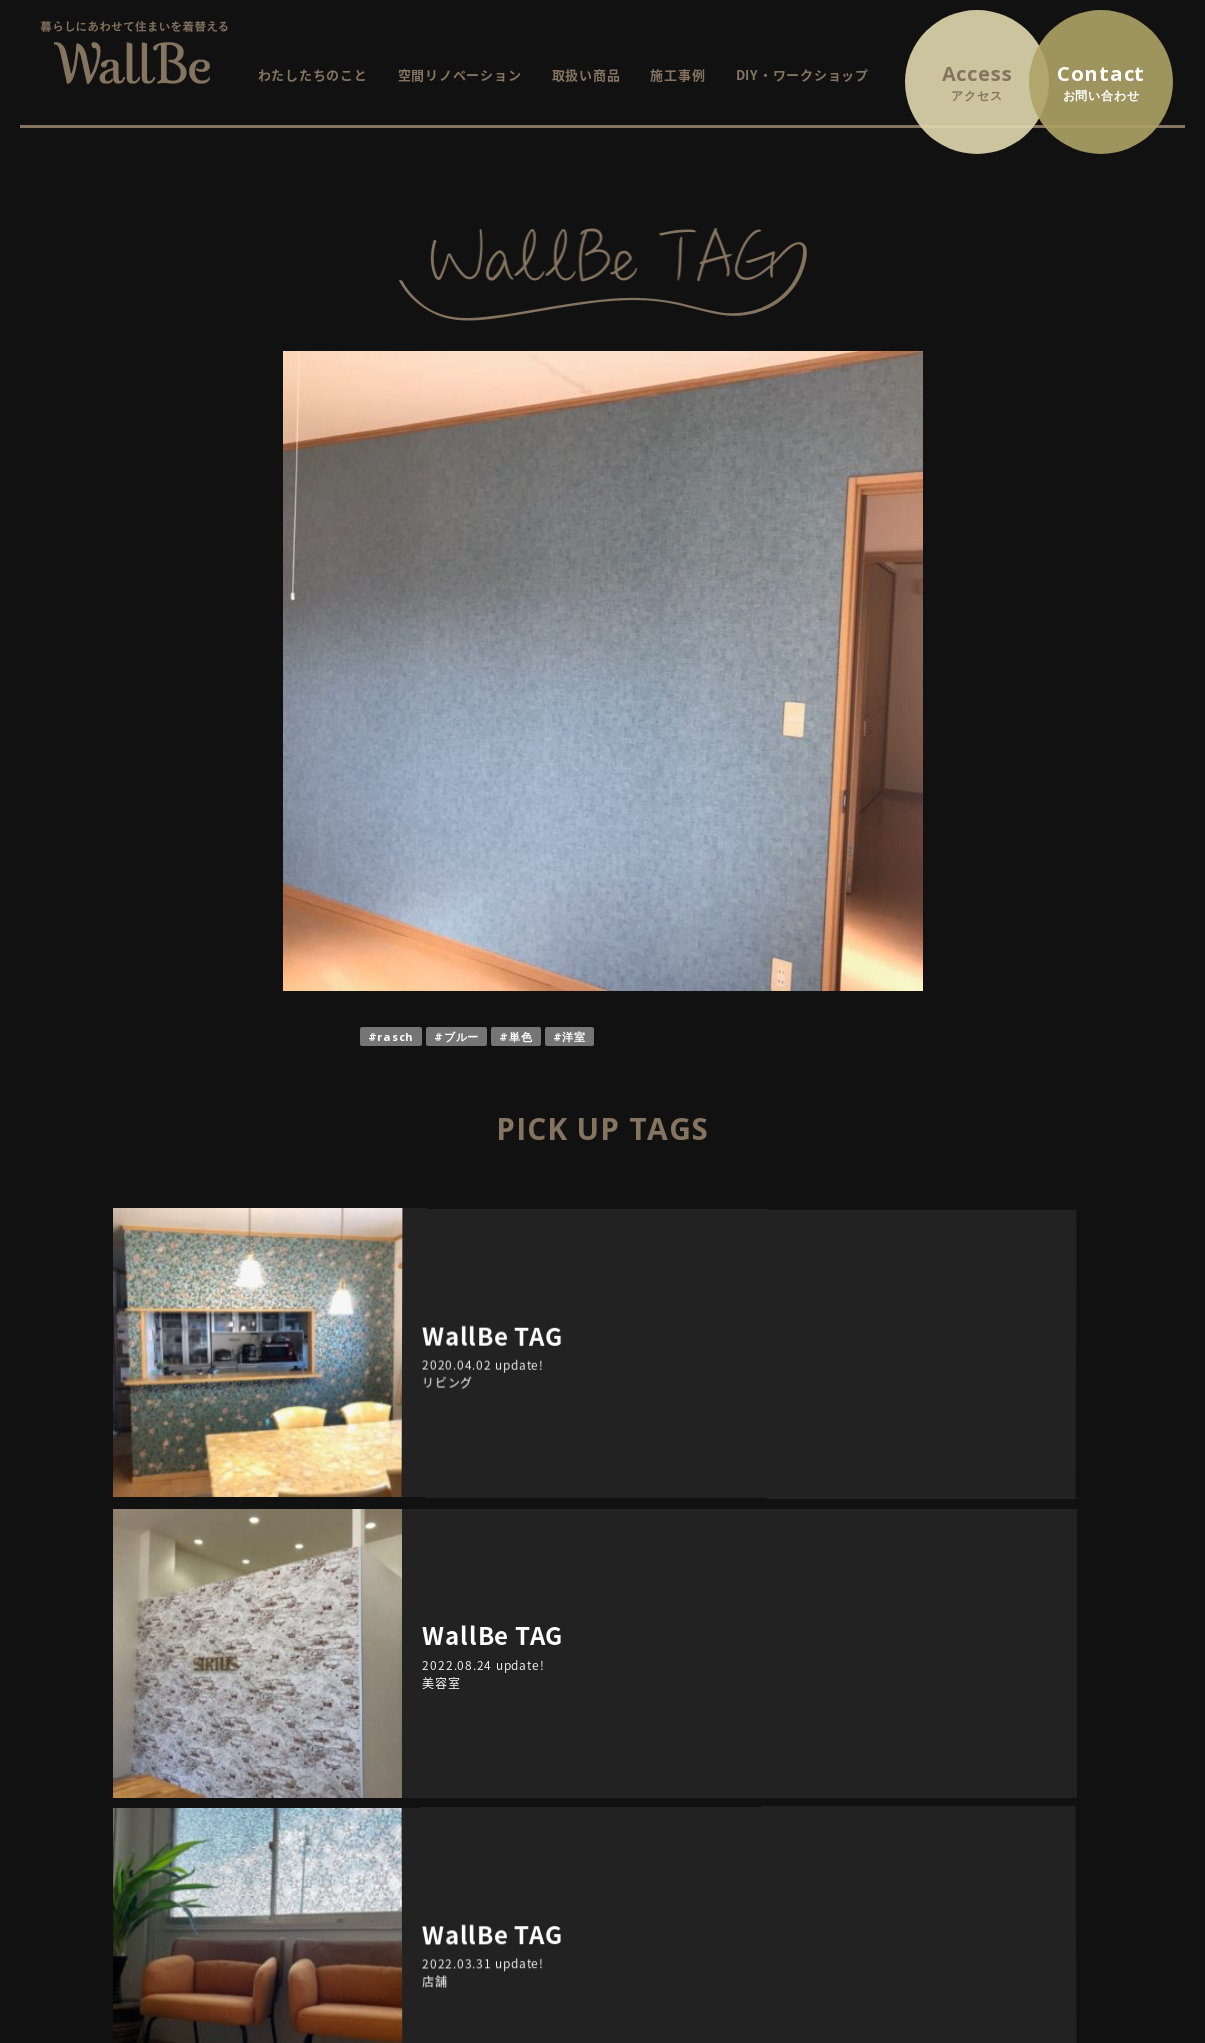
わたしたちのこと (313, 74)
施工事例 (677, 74)
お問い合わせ (1026, 1695)
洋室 (574, 1036)
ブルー (461, 1036)
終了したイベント (715, 1751)
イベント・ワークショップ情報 (736, 1695)
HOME (436, 1695)
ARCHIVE (342, 1489)
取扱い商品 (586, 74)
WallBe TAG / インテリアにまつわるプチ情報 (781, 1807)
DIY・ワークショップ (802, 74)
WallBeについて (465, 1723)
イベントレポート (715, 1779)
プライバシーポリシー (1054, 1723)
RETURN (602, 1397)
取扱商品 (442, 1779)
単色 (521, 1036)
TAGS (862, 1489)
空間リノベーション (460, 74)
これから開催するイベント (742, 1723)
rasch (395, 1036)
